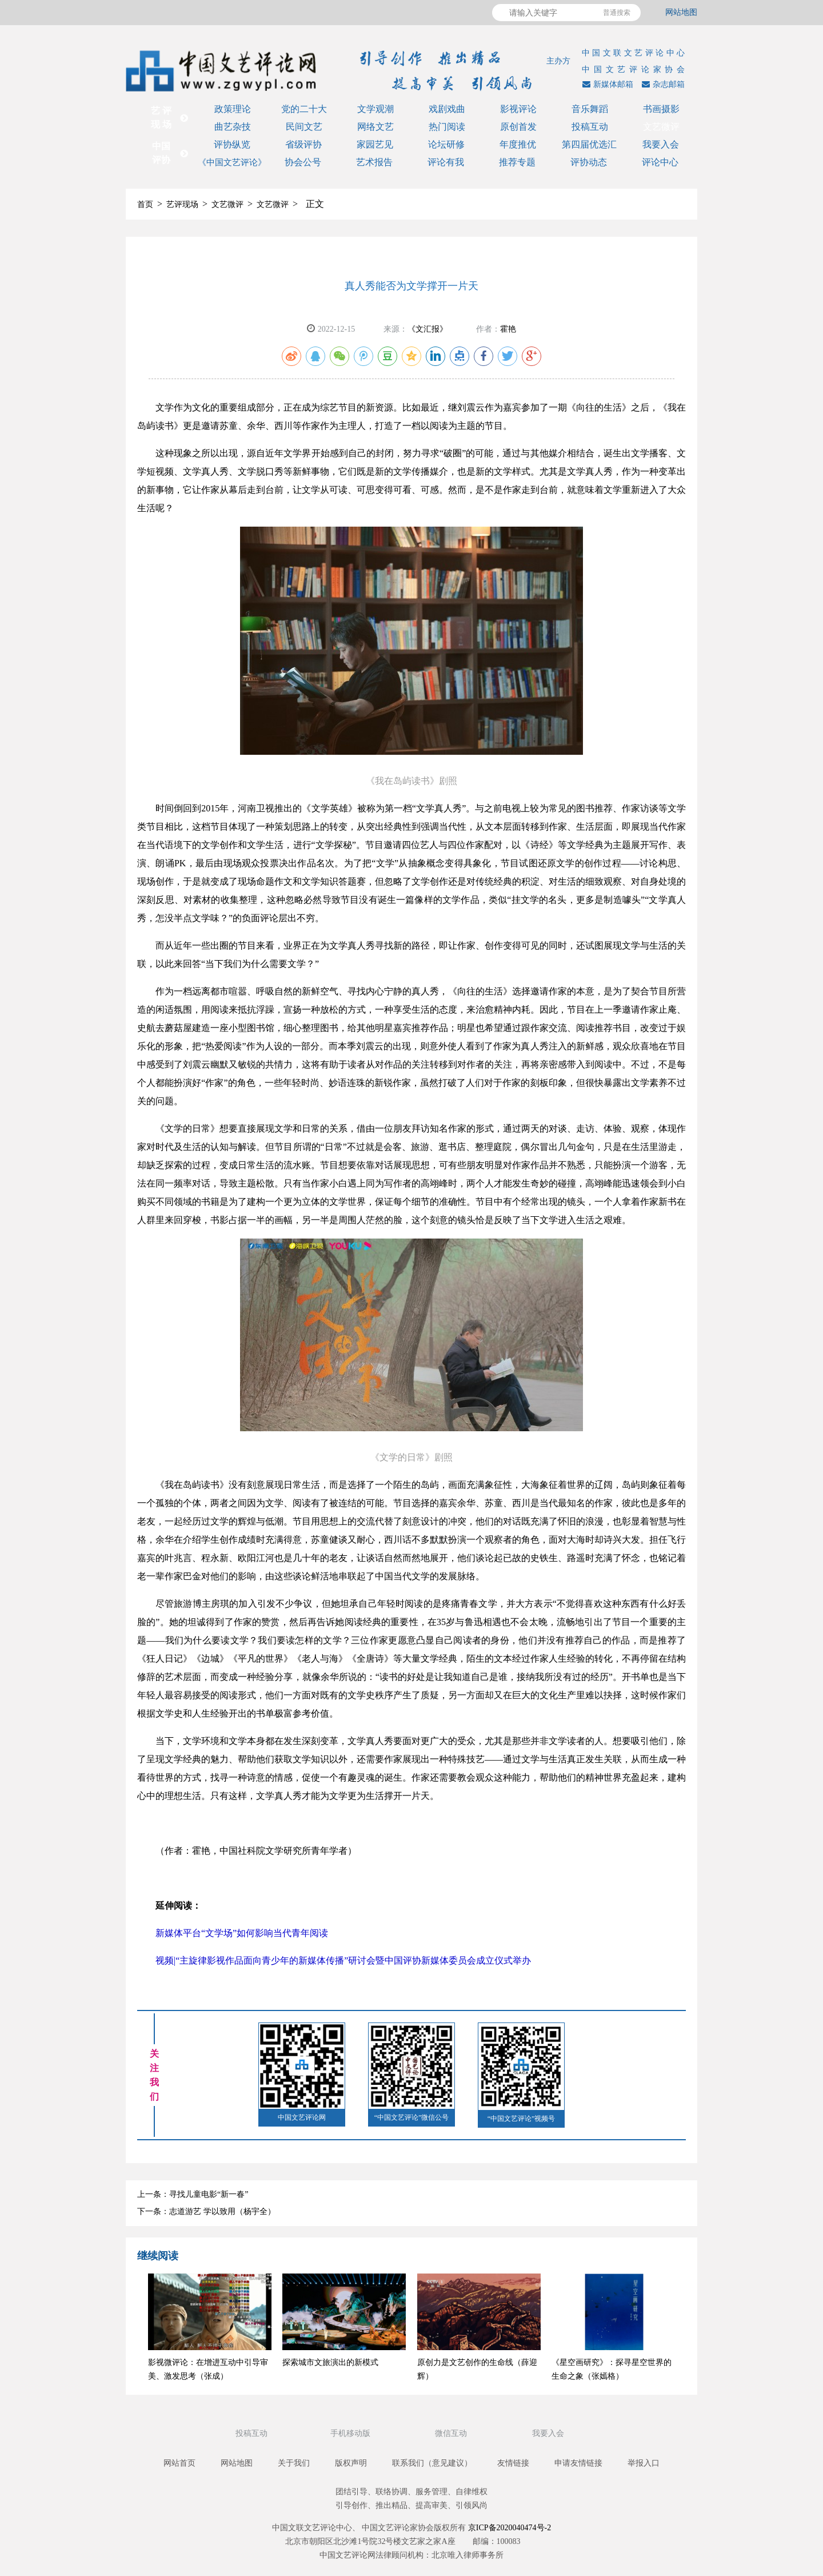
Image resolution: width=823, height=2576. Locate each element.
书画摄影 (661, 109)
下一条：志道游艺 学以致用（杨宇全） (206, 2211)
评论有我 (446, 162)
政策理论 (232, 109)
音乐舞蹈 (590, 109)
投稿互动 (590, 127)
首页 (145, 204)
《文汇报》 (427, 329)
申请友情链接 (578, 2463)
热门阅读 (447, 127)
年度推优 (518, 144)
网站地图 (681, 12)
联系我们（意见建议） (432, 2463)
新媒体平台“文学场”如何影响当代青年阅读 (241, 1933)
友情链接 (513, 2463)
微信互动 (452, 2433)
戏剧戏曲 (447, 109)
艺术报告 (374, 162)
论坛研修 (446, 144)
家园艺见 (375, 144)
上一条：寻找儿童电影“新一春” (192, 2194)
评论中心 (660, 162)
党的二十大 (304, 109)
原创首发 (518, 127)
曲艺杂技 (232, 127)
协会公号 (303, 162)
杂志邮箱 (662, 84)
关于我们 (294, 2463)
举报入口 (644, 2463)
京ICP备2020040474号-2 (509, 2527)
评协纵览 (232, 144)
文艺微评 (661, 127)
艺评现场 (182, 204)
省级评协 (303, 144)
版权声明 (351, 2463)
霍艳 (508, 329)
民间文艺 (304, 127)
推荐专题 (517, 162)
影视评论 (518, 109)
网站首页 (179, 2463)
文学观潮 (375, 109)
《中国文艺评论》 (232, 162)
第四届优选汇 (589, 144)
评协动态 (588, 162)
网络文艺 (375, 127)
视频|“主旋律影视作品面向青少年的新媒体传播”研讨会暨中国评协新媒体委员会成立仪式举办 (343, 1960)
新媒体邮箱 (606, 84)
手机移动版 (351, 2433)
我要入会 (660, 144)
